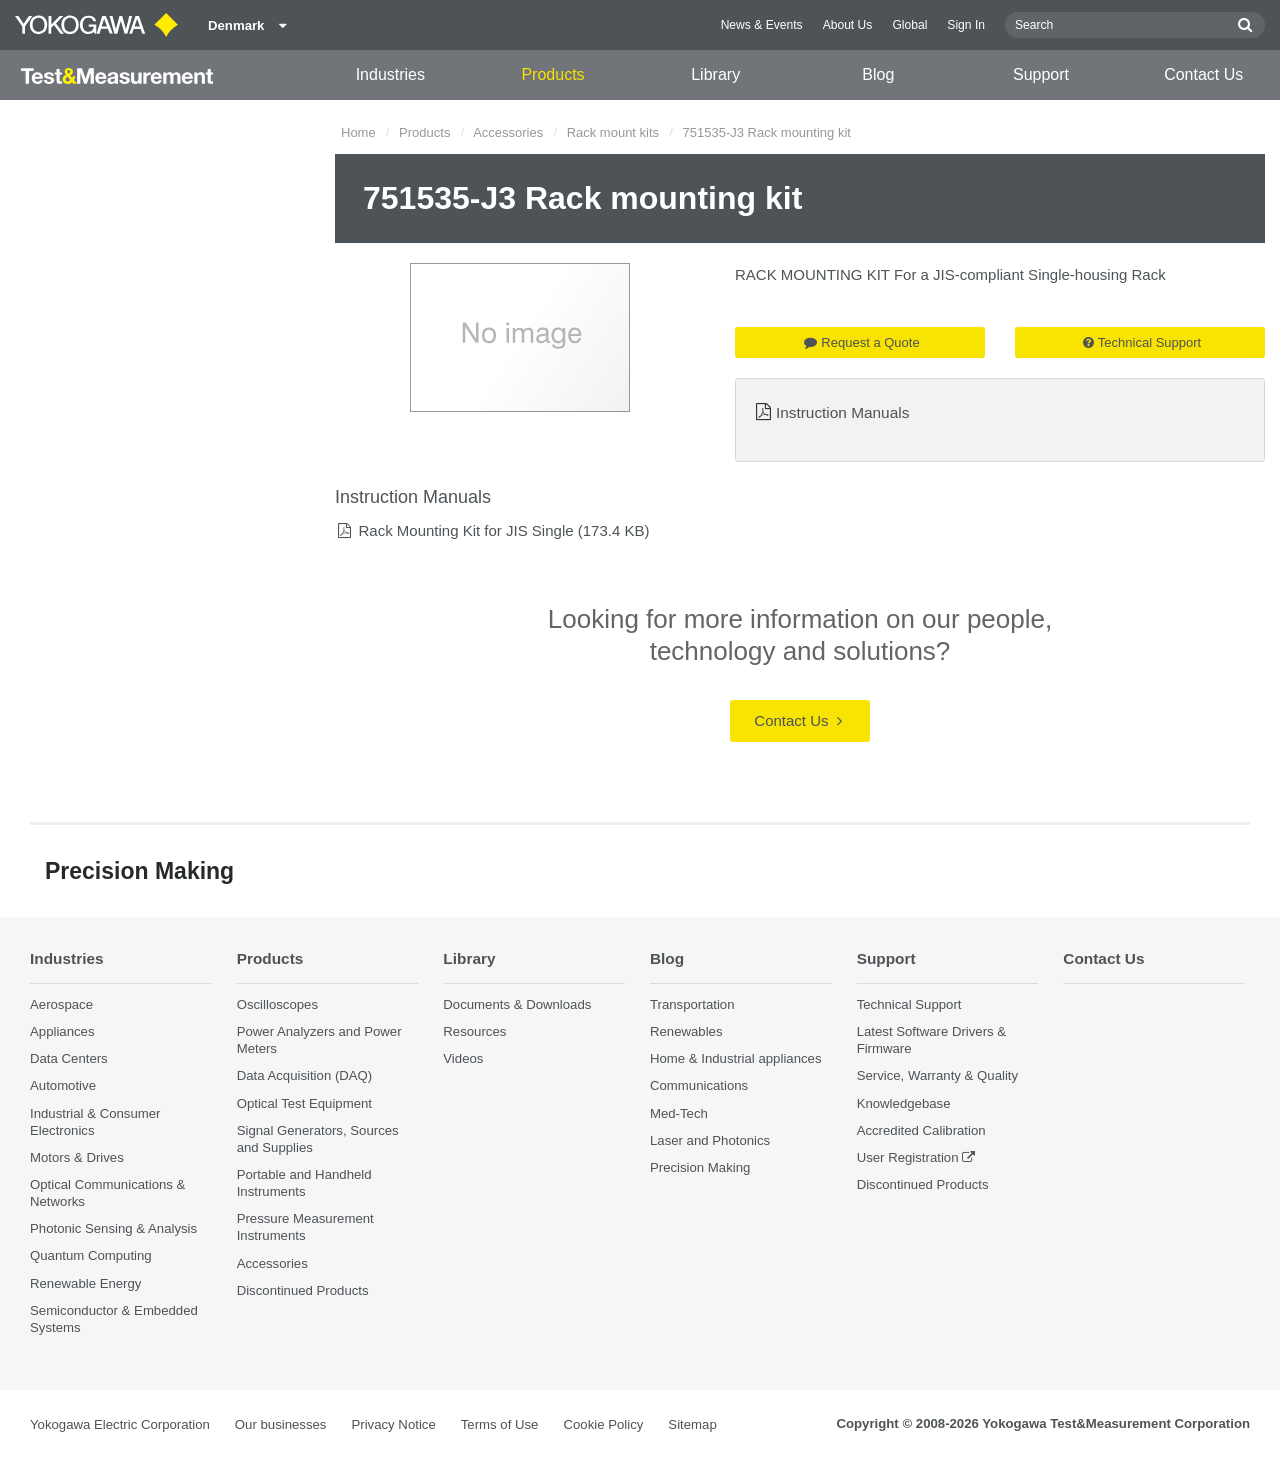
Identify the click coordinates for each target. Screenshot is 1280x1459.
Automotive (63, 1085)
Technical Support (1142, 342)
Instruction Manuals (842, 412)
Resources (474, 1031)
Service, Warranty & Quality (937, 1075)
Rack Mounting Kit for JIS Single (465, 530)
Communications (699, 1085)
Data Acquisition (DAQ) (305, 1075)
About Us (848, 25)
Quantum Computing (91, 1255)
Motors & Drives (77, 1157)
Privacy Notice (393, 1424)
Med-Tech (679, 1113)
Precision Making (700, 1167)
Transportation (692, 1004)
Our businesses (281, 1424)
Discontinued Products (303, 1290)
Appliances (62, 1031)
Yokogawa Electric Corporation (120, 1424)
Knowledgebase (904, 1103)
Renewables (686, 1031)
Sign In (966, 25)
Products (552, 74)
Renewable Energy (85, 1283)
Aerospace (61, 1004)
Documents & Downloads (517, 1004)
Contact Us (1203, 74)
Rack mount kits (613, 132)
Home (358, 132)
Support (1041, 74)
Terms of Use (500, 1424)
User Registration (908, 1157)
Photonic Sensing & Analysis (113, 1228)
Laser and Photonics (710, 1140)
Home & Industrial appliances (736, 1058)
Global (909, 25)
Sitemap (692, 1424)
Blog (878, 74)
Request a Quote (861, 342)
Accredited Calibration (921, 1130)
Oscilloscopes (277, 1004)
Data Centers (69, 1058)
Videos (463, 1058)
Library (715, 74)
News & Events (762, 25)
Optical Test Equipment (304, 1103)
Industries (390, 74)
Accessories (508, 132)
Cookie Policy (603, 1424)
